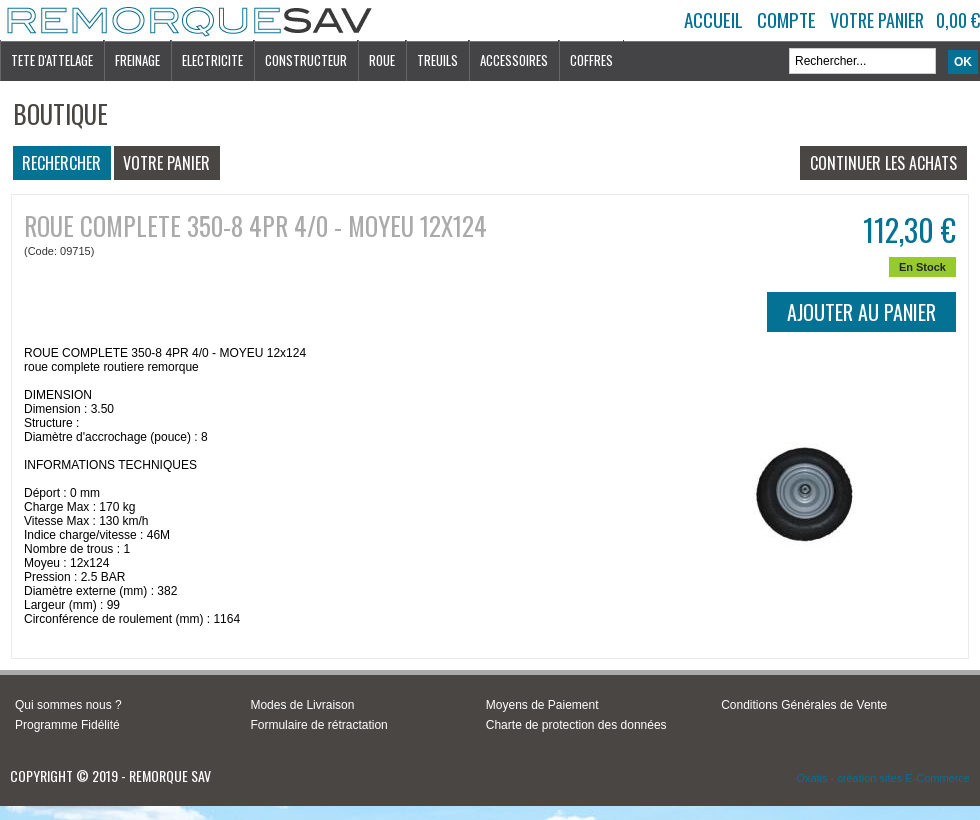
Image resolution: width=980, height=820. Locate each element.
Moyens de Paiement (542, 705)
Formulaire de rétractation (318, 725)
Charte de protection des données (576, 725)
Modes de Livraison (302, 705)
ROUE (382, 60)
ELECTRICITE (212, 60)
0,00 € (958, 20)
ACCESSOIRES (514, 60)
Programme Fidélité (67, 725)
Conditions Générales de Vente (804, 705)
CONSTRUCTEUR (306, 60)
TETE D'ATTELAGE (52, 60)
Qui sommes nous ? (68, 705)
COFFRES (591, 60)
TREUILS (437, 60)
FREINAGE (137, 60)
